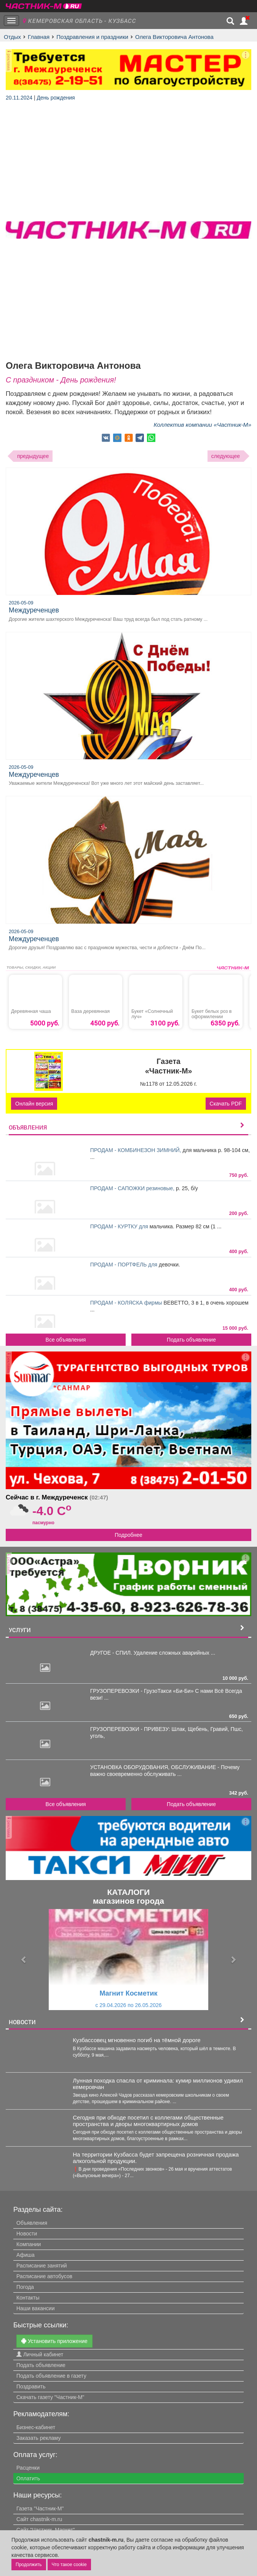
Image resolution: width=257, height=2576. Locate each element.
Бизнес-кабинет (35, 2427)
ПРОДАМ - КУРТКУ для (120, 1226)
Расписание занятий (41, 2266)
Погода (25, 2287)
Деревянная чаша (31, 1011)
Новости (26, 2233)
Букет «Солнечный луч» (152, 1014)
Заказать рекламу (38, 2438)
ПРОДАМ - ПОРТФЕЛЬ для (124, 1264)
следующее (225, 456)
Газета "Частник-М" (40, 2508)
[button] (24, 1959)
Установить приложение (54, 2341)
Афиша (25, 2255)
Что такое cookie (69, 2564)
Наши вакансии (35, 2308)
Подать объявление (191, 1340)
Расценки (28, 2468)
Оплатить (28, 2478)
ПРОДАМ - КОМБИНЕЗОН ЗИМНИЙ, (136, 1150)
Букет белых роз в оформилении (211, 1014)
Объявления (31, 2223)
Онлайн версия (34, 1104)
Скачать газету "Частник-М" (50, 2397)
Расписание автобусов (44, 2276)
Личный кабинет (39, 2354)
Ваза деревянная (90, 1011)
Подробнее (128, 1535)
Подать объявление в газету (51, 2376)
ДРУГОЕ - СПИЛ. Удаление (124, 1653)
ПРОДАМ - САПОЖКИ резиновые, (133, 1188)
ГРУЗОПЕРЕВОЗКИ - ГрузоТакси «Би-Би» (142, 1691)
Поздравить (31, 2386)
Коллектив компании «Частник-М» (202, 424)
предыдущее (33, 456)
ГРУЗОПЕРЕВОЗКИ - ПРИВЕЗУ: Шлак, (139, 1729)
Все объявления (66, 1340)
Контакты (27, 2298)
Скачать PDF (226, 1104)
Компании (28, 2244)
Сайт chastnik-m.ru (39, 2519)
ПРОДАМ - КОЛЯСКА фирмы (127, 1303)
